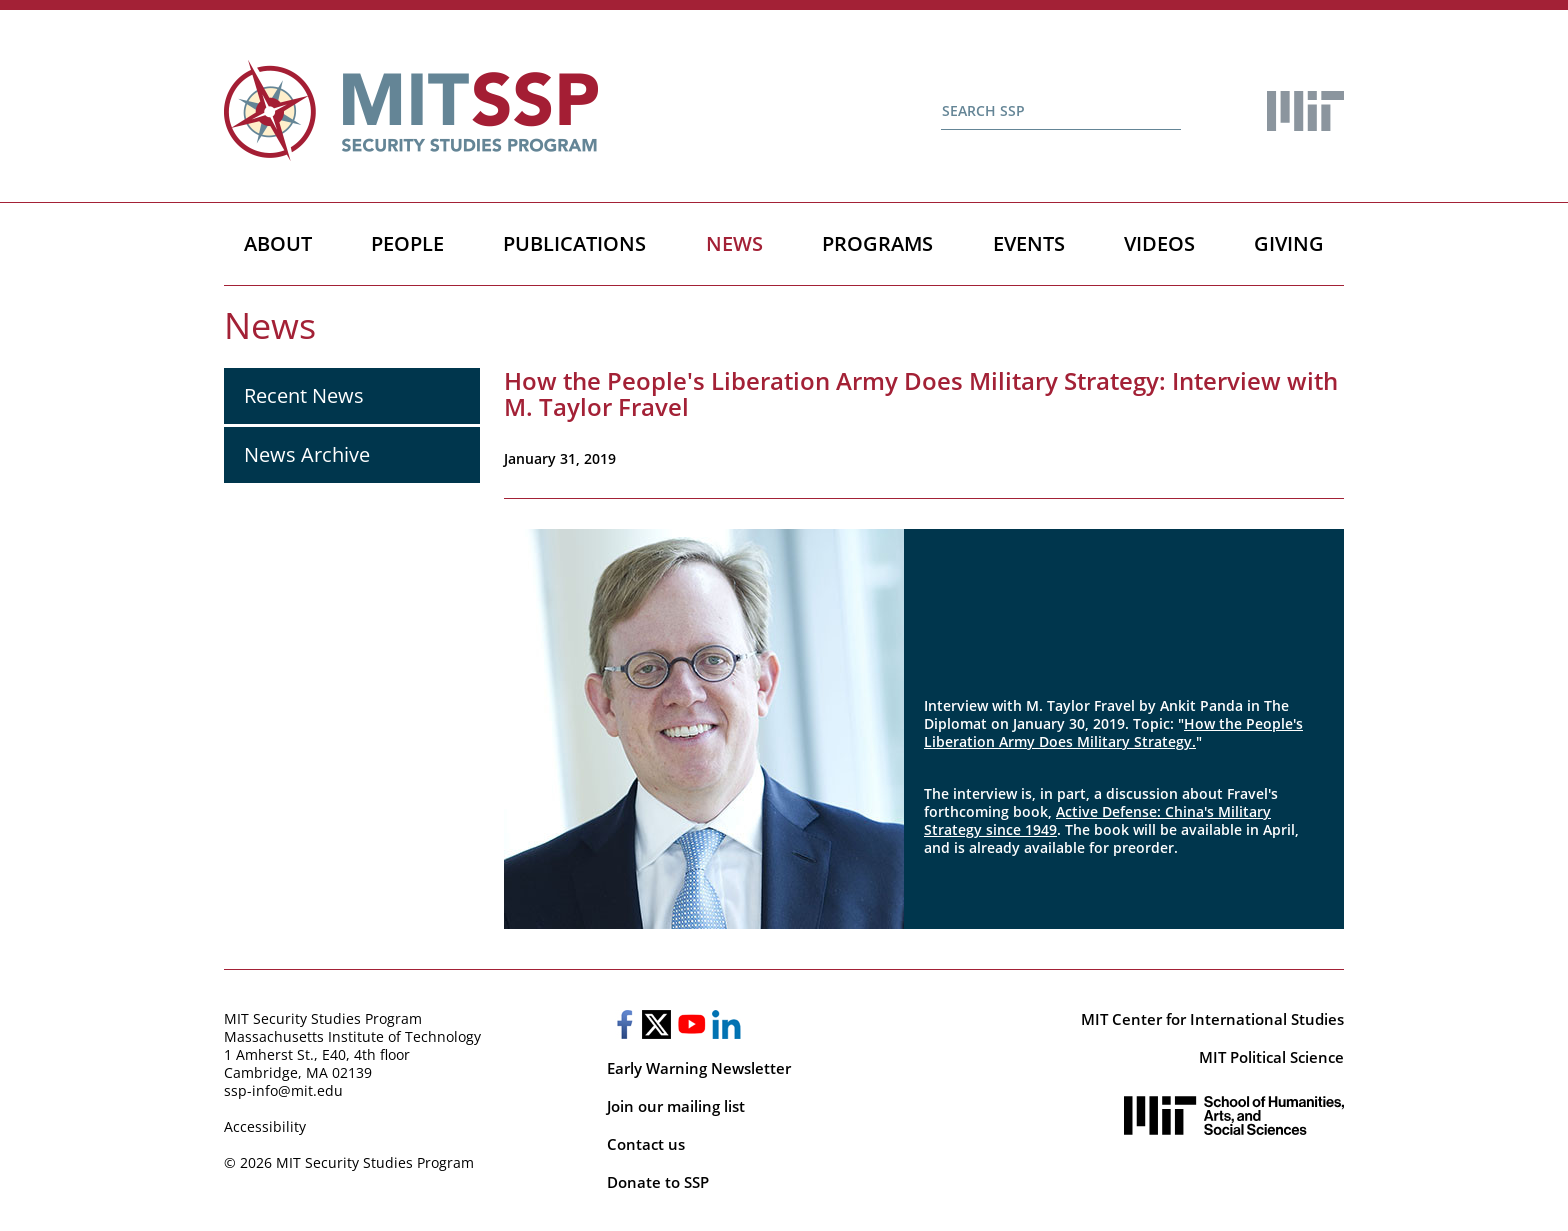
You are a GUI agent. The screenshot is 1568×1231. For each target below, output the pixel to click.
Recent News (304, 395)
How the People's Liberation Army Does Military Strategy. (1113, 732)
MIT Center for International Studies (1212, 1019)
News (734, 243)
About (278, 243)
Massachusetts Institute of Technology (352, 1036)
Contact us (646, 1144)
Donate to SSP (658, 1182)
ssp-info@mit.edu (283, 1090)
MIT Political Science (1271, 1057)
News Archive (307, 454)
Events (1029, 243)
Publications (574, 243)
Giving (1289, 243)
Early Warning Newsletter (699, 1068)
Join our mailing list (676, 1106)
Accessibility (265, 1126)
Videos (1159, 243)
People (407, 243)
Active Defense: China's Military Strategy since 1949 (1097, 820)
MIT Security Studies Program (323, 1018)
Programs (877, 243)
